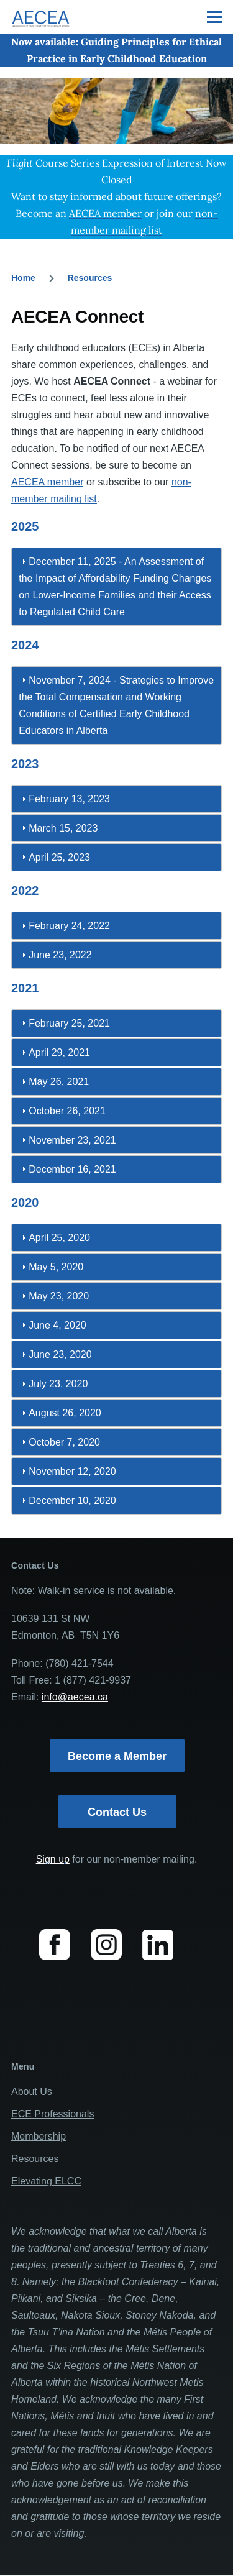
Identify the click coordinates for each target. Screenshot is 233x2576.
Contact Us (117, 1812)
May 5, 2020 (56, 1267)
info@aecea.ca (75, 1697)
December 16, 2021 (72, 1169)
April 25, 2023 (59, 857)
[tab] (116, 587)
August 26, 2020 (65, 1413)
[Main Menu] (214, 17)
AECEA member (47, 482)
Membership (38, 2136)
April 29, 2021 (59, 1052)
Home (23, 278)
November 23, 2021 (72, 1140)
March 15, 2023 (63, 828)
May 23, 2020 (59, 1296)
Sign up (53, 1859)
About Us (31, 2091)
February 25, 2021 (69, 1023)
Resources (90, 278)
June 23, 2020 (60, 1354)
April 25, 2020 (59, 1237)
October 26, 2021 (67, 1111)
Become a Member (117, 1756)
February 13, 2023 (69, 799)
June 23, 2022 (60, 955)
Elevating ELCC (46, 2181)
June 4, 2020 (57, 1325)
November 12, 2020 (72, 1471)
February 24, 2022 (69, 925)
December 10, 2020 (72, 1500)
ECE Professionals (52, 2114)
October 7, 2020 (64, 1442)
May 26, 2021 (59, 1081)
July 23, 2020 (58, 1383)
